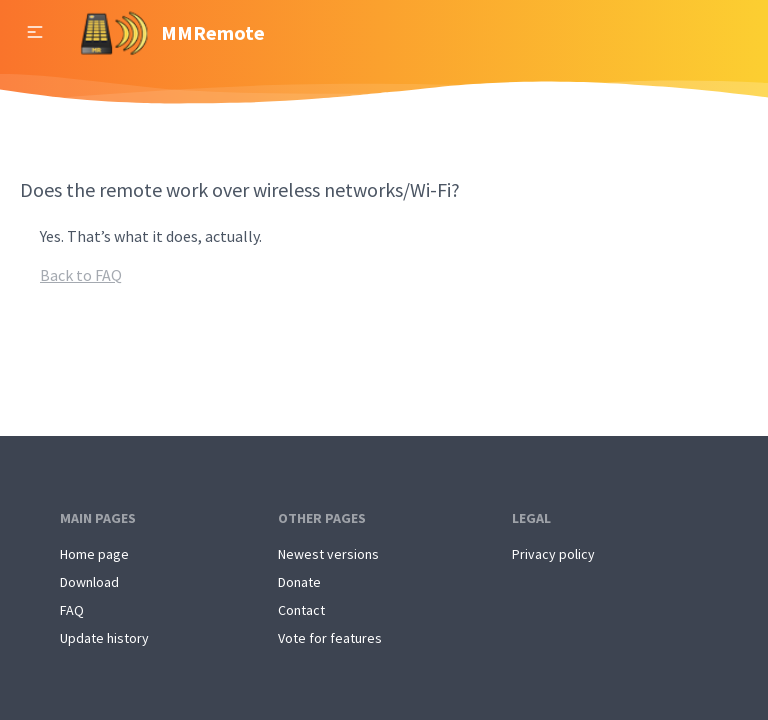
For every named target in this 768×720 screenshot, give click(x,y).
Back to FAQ (81, 275)
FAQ (72, 610)
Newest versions (328, 554)
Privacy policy (553, 554)
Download (89, 582)
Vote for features (330, 638)
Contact (301, 610)
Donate (299, 582)
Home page (94, 554)
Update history (104, 638)
